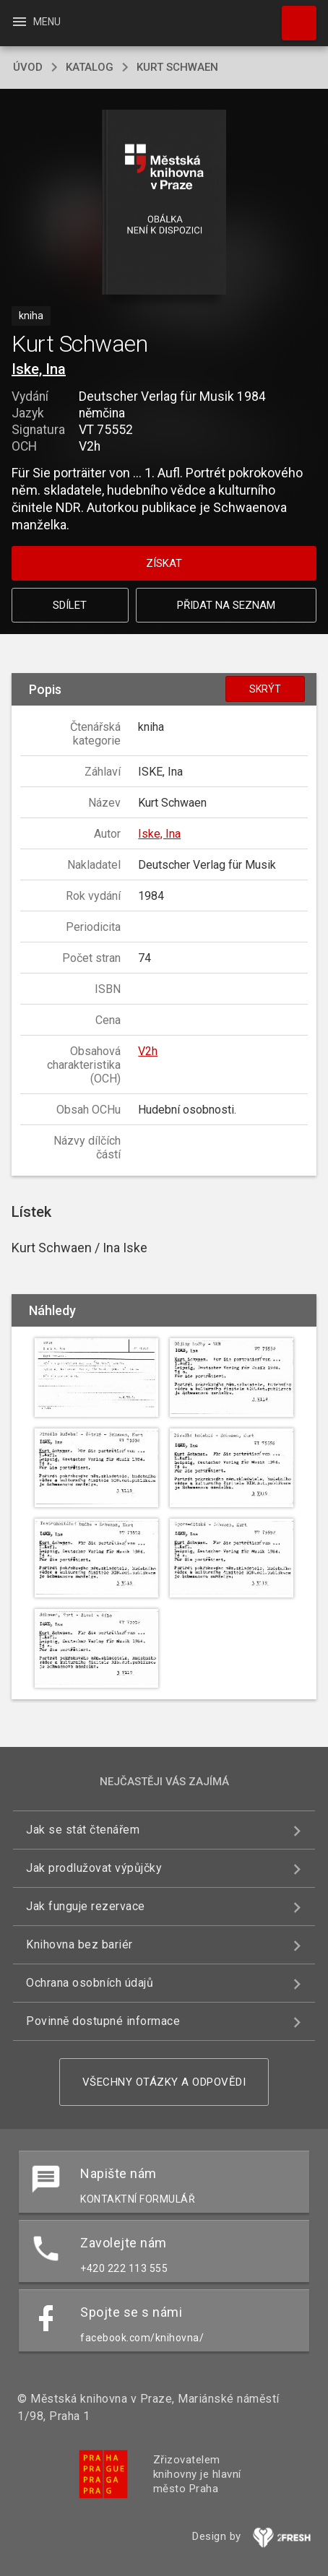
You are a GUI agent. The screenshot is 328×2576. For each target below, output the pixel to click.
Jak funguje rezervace (85, 1906)
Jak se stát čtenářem (82, 1829)
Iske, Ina (39, 369)
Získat (164, 563)
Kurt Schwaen (177, 67)
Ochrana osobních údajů (89, 1983)
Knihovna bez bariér (79, 1944)
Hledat (292, 16)
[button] (164, 203)
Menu (36, 21)
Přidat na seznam (226, 605)
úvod (28, 67)
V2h (147, 1051)
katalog (89, 67)
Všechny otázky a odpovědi (164, 2082)
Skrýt (265, 689)
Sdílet (70, 605)
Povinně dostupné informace (103, 2021)
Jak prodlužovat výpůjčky (94, 1868)
